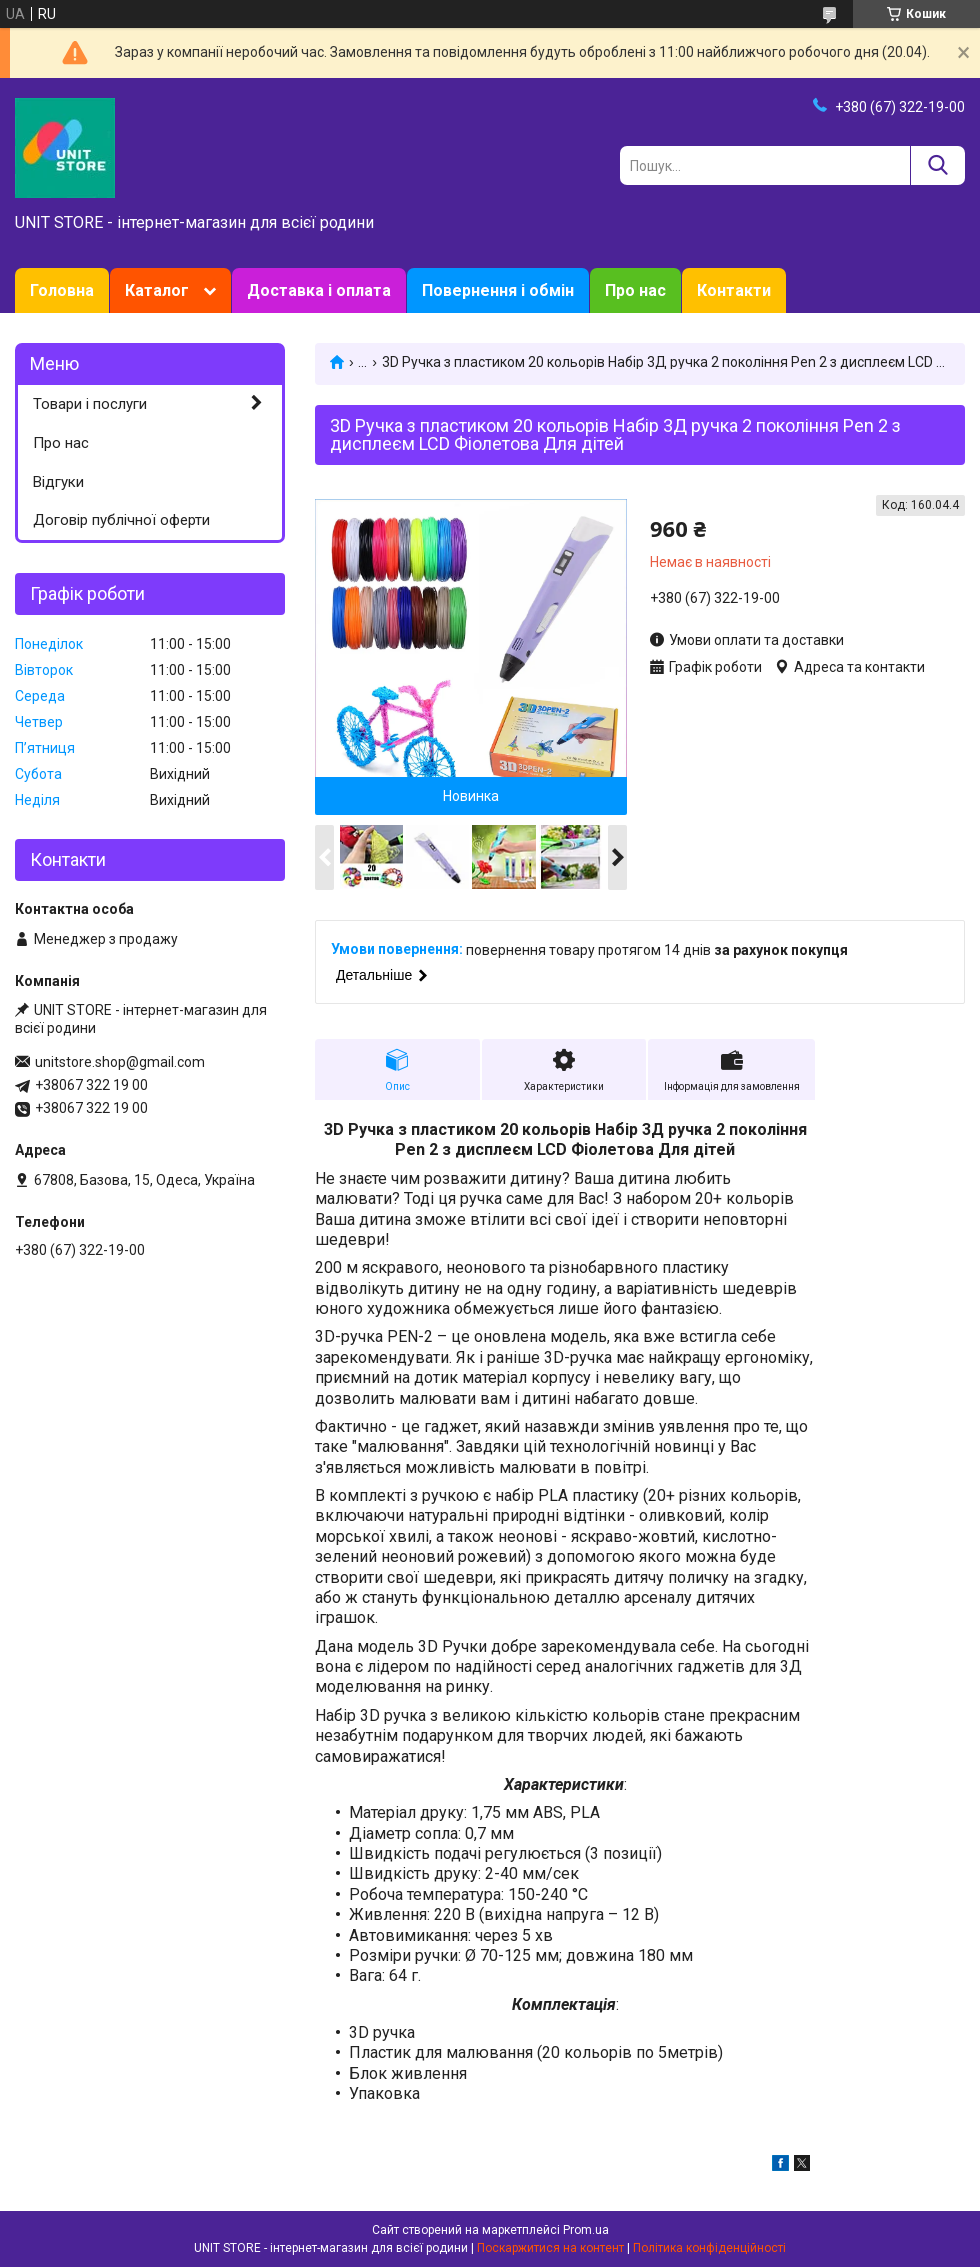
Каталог (157, 290)
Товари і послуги (90, 404)
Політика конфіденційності (709, 2248)
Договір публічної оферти (121, 520)
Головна (62, 290)
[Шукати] (937, 165)
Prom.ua (586, 2230)
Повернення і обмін (498, 290)
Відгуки (58, 482)
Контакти (734, 290)
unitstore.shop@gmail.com (120, 1062)
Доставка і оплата (319, 290)
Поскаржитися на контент (550, 2248)
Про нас (635, 290)
